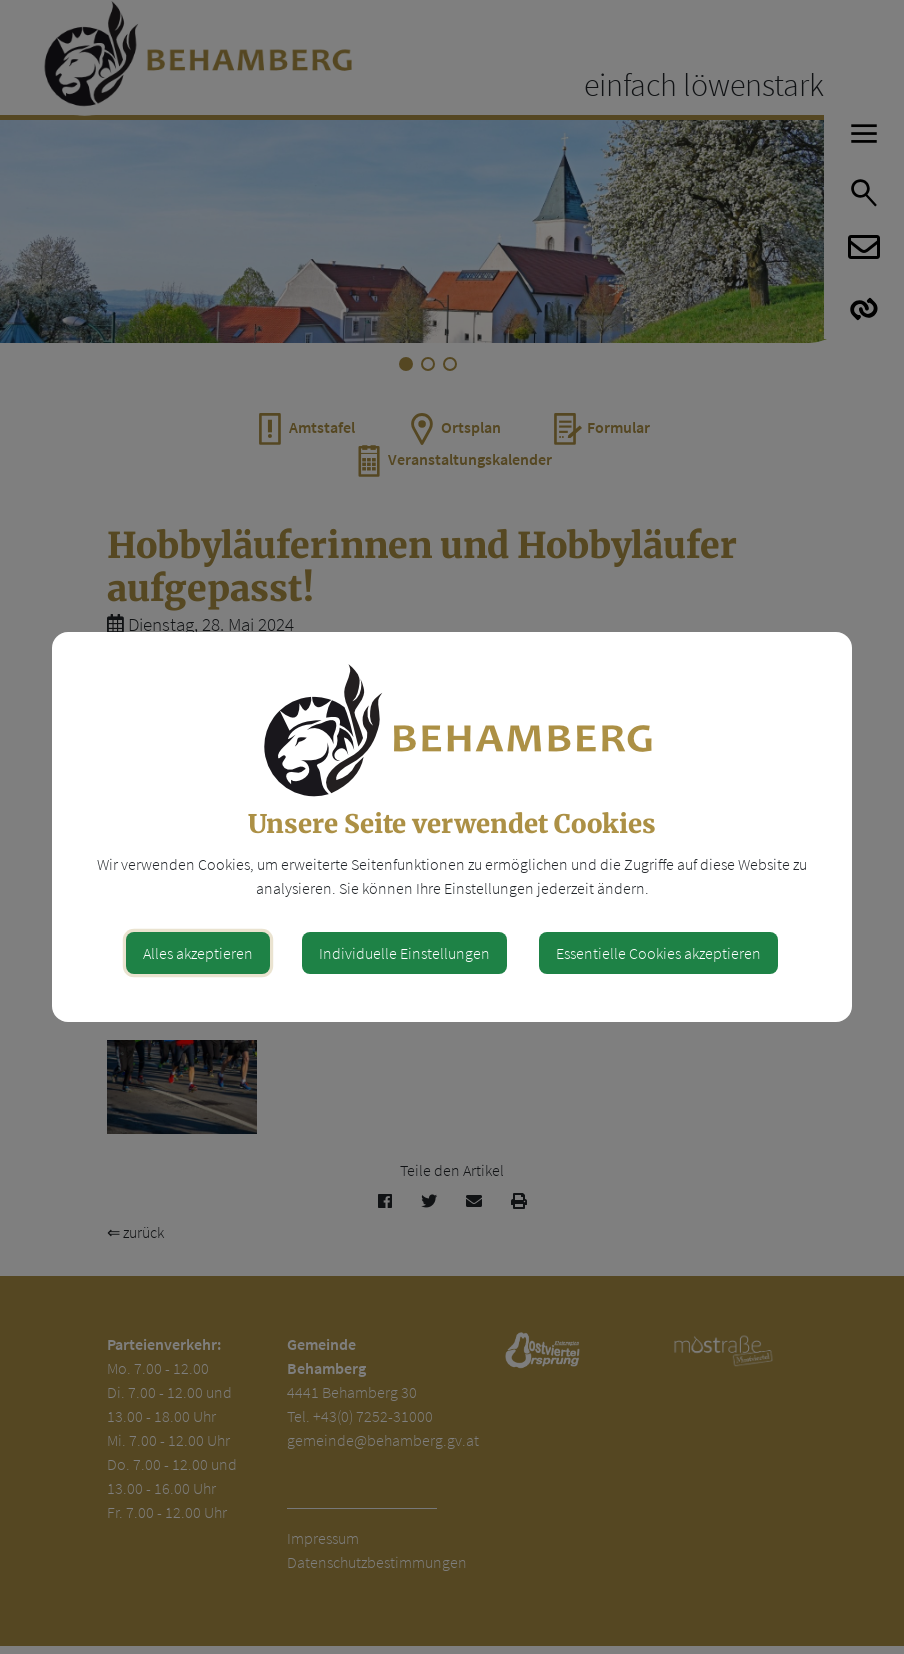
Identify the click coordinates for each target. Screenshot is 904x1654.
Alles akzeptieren (198, 953)
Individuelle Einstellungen (404, 953)
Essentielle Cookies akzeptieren (658, 953)
